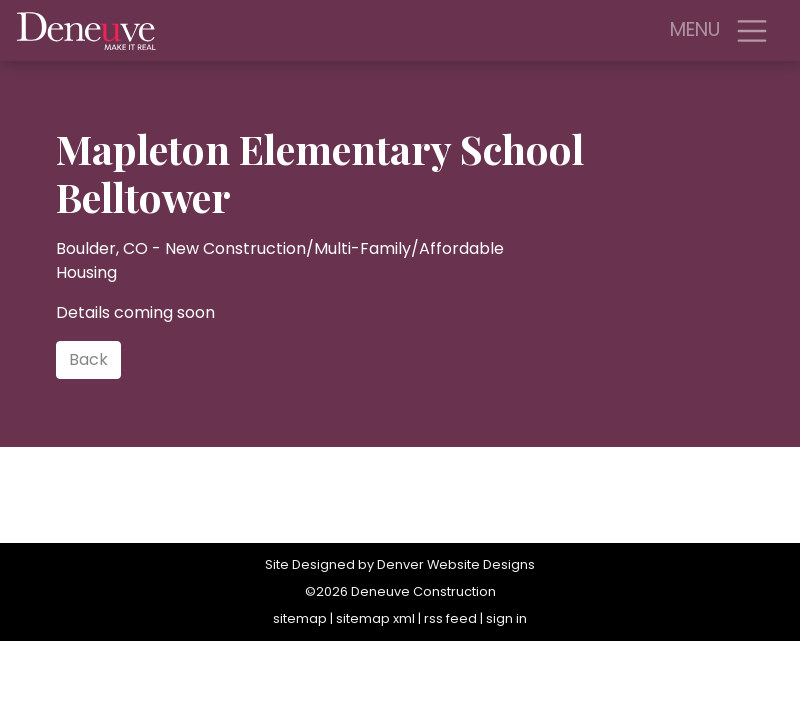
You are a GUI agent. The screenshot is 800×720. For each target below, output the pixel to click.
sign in (506, 618)
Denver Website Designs (456, 564)
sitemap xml (375, 618)
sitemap (300, 618)
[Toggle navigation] (752, 31)
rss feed (450, 618)
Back (88, 359)
